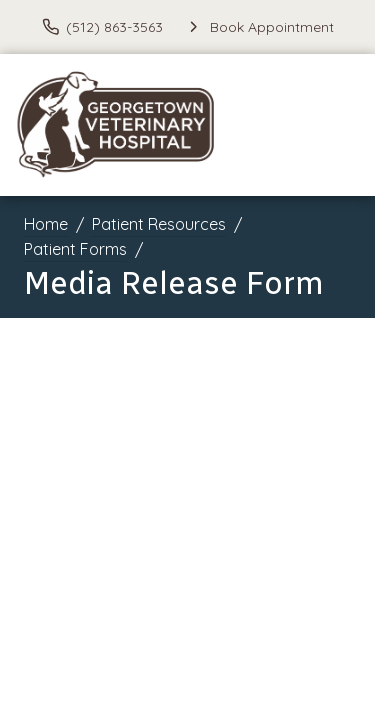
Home (46, 224)
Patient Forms (75, 249)
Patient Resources (159, 224)
